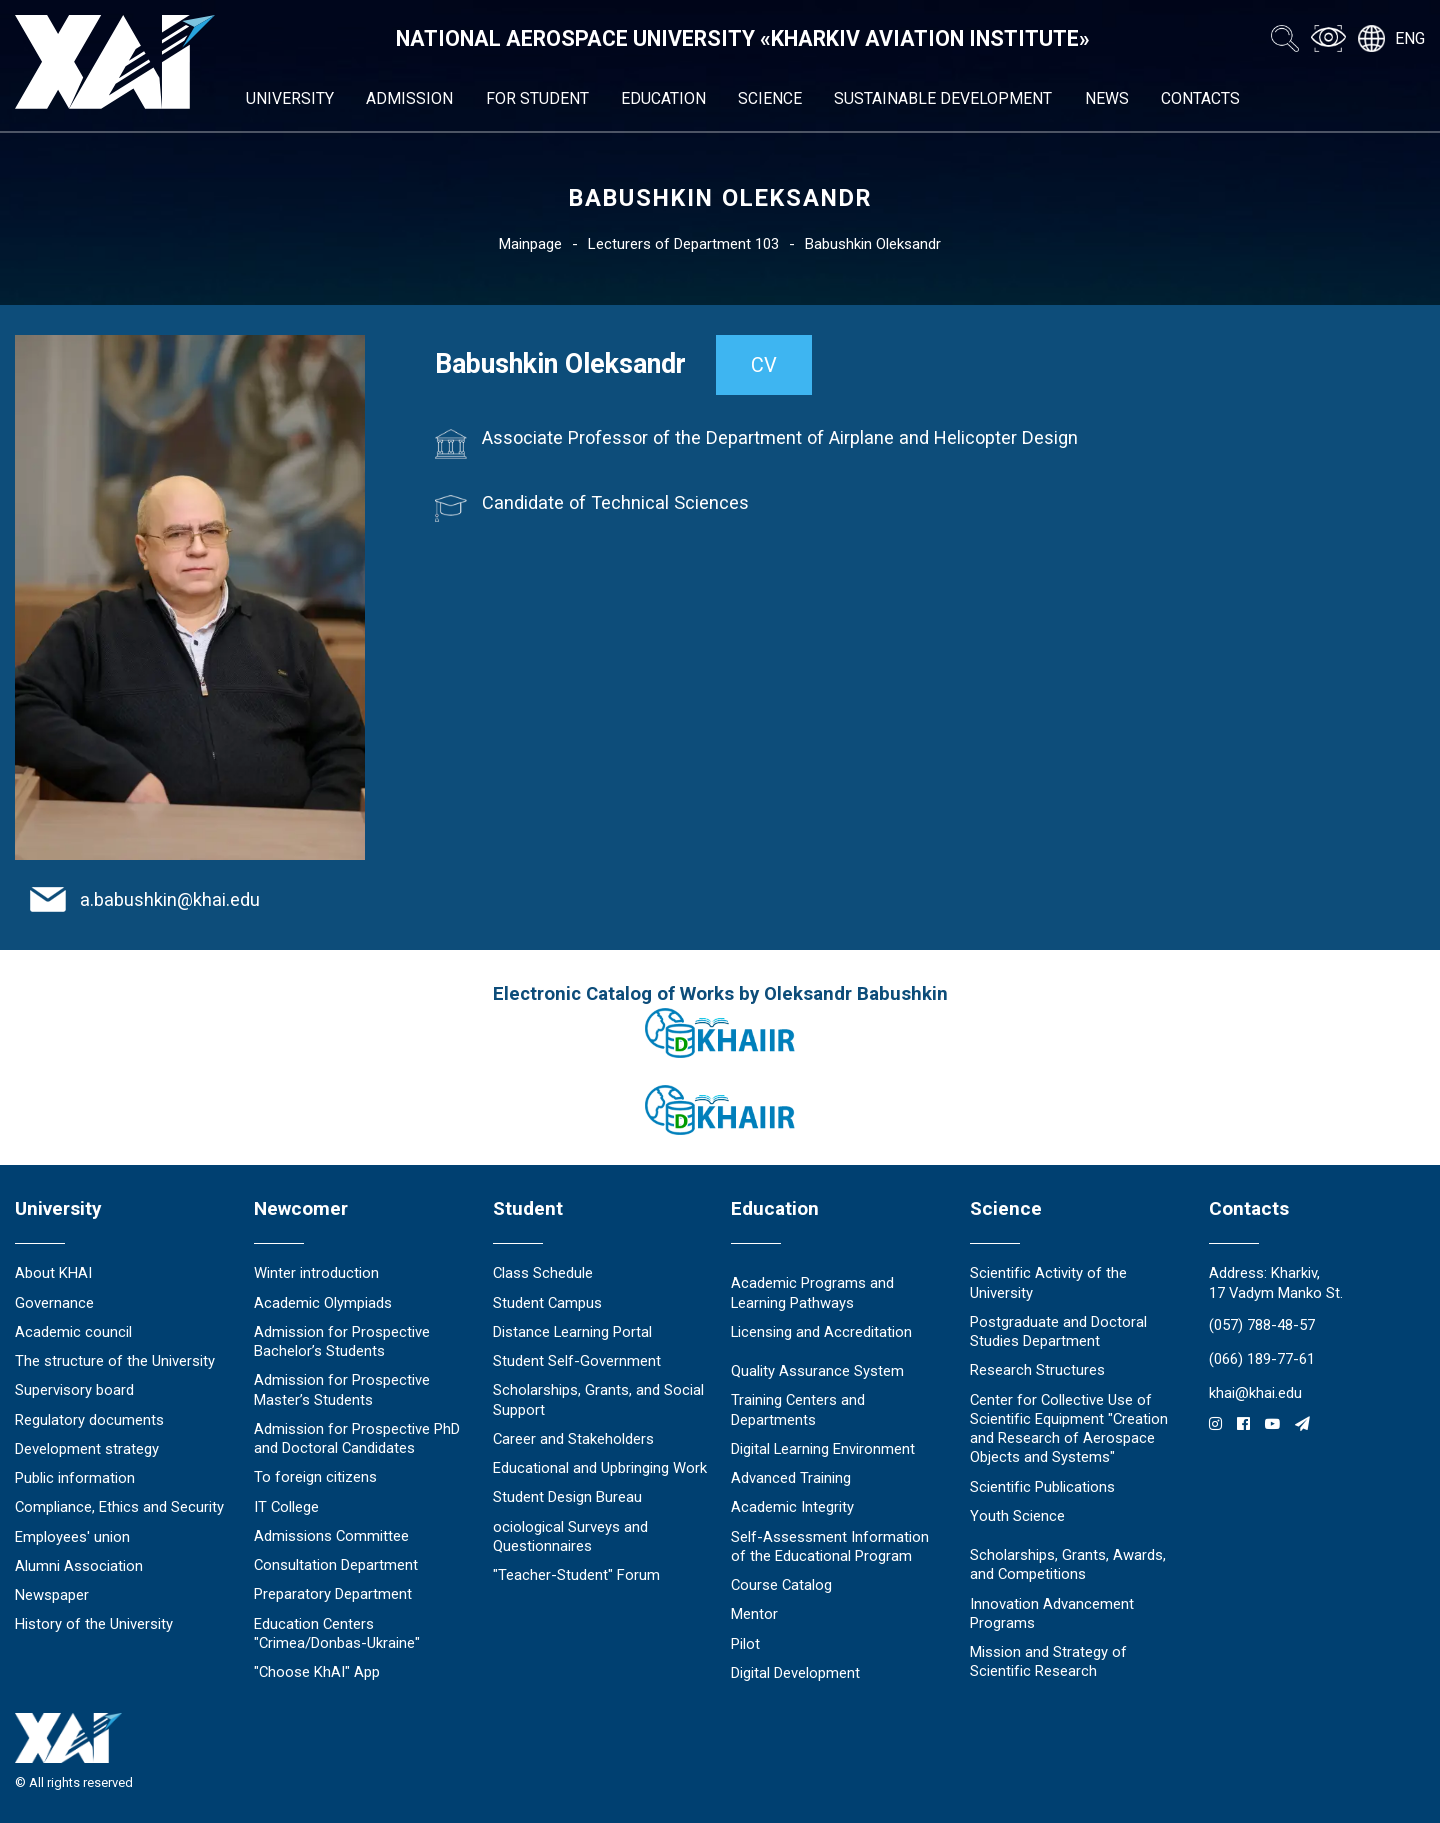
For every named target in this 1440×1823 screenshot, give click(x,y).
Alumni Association (79, 1566)
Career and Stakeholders (573, 1439)
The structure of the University (115, 1361)
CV (764, 365)
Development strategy (87, 1449)
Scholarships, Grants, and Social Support (598, 1399)
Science (770, 98)
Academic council (73, 1332)
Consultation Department (336, 1565)
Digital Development (795, 1673)
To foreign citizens (315, 1477)
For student (537, 98)
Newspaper (52, 1595)
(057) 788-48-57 (1262, 1325)
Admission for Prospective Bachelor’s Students (342, 1341)
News (1107, 98)
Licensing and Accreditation (821, 1332)
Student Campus (547, 1303)
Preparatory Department (333, 1594)
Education (663, 98)
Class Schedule (543, 1273)
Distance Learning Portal (572, 1332)
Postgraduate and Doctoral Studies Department (1058, 1331)
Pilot (745, 1644)
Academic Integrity (792, 1507)
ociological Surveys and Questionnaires (570, 1536)
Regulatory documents (89, 1420)
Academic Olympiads (323, 1303)
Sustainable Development (943, 98)
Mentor (754, 1614)
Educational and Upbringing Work (600, 1468)
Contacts (1200, 98)
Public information (75, 1478)
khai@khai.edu (1255, 1393)
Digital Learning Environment (823, 1449)
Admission (409, 98)
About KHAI (53, 1273)
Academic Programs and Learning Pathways (812, 1292)
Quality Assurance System (817, 1371)
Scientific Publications (1042, 1487)
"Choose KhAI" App (317, 1672)
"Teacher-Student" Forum (576, 1575)
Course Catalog (781, 1585)
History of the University (94, 1624)
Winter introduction (316, 1273)
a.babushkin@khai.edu (170, 899)
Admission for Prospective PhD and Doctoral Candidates (357, 1438)
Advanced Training (791, 1478)
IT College (286, 1507)
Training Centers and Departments (798, 1409)
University (290, 98)
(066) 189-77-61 (1262, 1359)
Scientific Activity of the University (1048, 1282)
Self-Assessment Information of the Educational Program (830, 1546)
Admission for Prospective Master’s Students (342, 1389)
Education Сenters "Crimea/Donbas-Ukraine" (337, 1633)
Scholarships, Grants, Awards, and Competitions (1068, 1564)
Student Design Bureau (567, 1497)
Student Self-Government (577, 1361)
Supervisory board (74, 1390)
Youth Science (1017, 1516)
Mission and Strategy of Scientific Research (1048, 1661)
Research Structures (1037, 1370)
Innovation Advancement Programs (1052, 1613)
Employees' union (72, 1537)
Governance (54, 1303)
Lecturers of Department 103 (683, 244)
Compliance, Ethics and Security (119, 1507)
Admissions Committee (331, 1536)
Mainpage (530, 244)
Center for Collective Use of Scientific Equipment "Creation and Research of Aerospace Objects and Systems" (1069, 1429)
